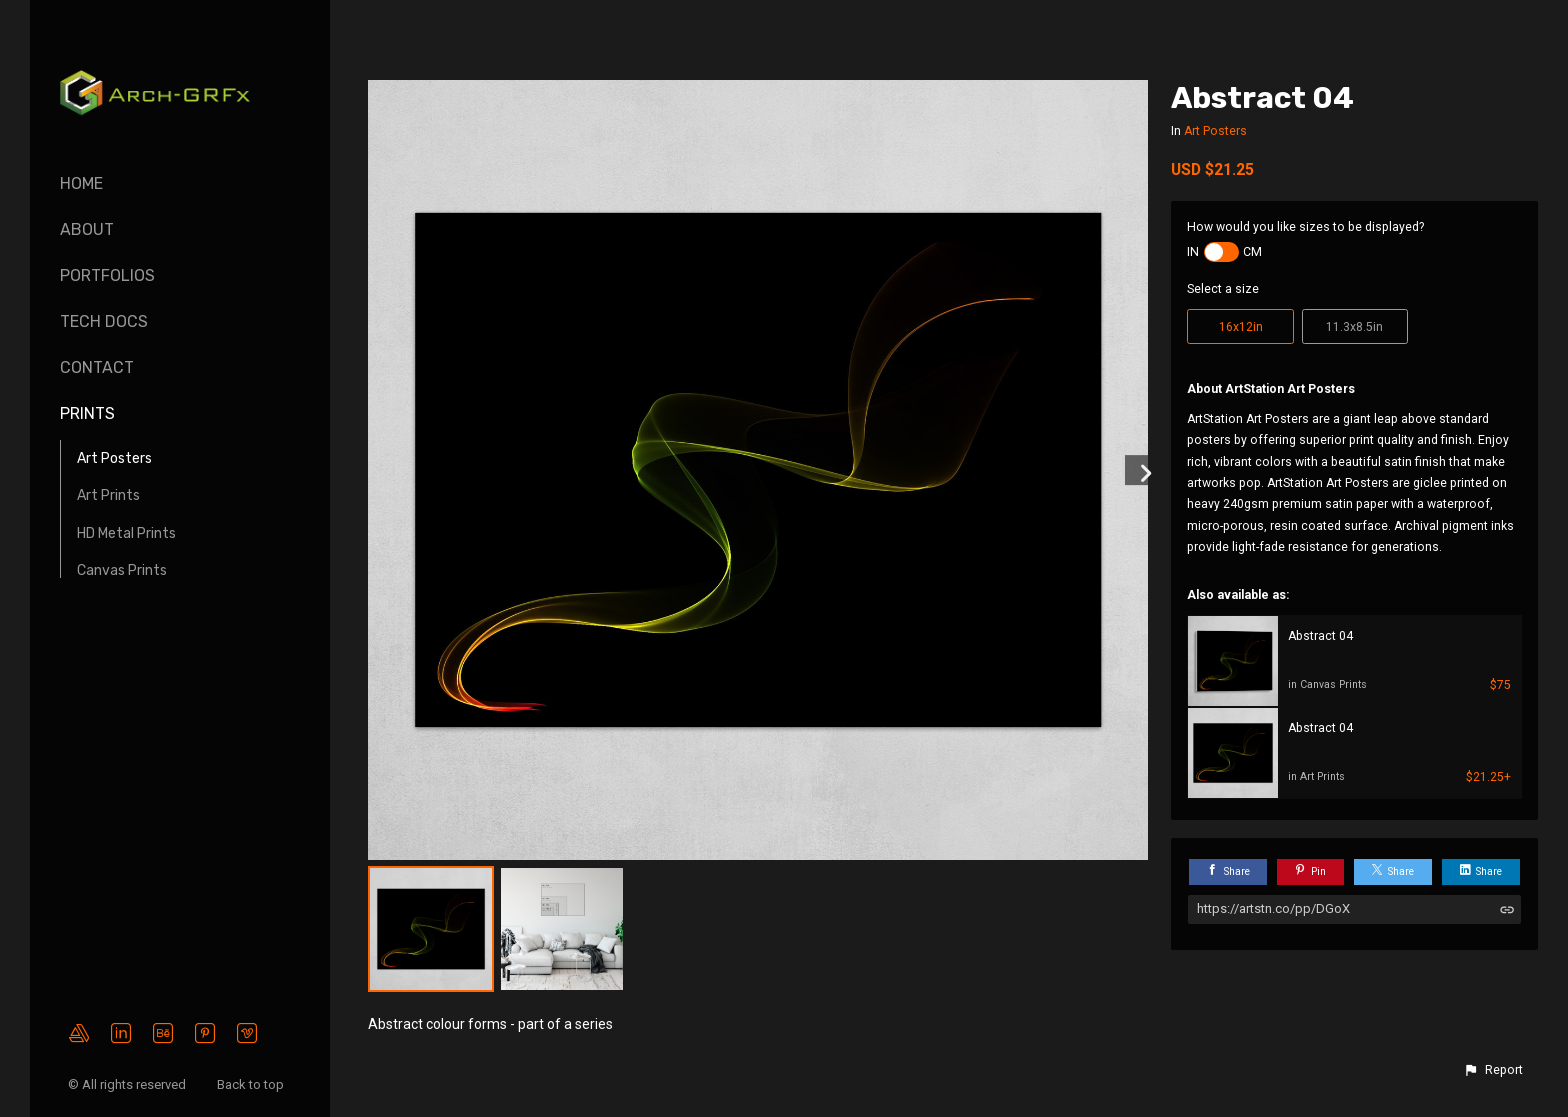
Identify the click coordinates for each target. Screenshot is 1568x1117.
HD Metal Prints (126, 533)
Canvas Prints (122, 570)
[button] (1493, 1070)
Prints (87, 413)
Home (81, 183)
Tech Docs (104, 321)
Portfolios (107, 275)
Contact (97, 367)
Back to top (252, 1084)
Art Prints (108, 495)
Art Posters (114, 458)
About (87, 229)
